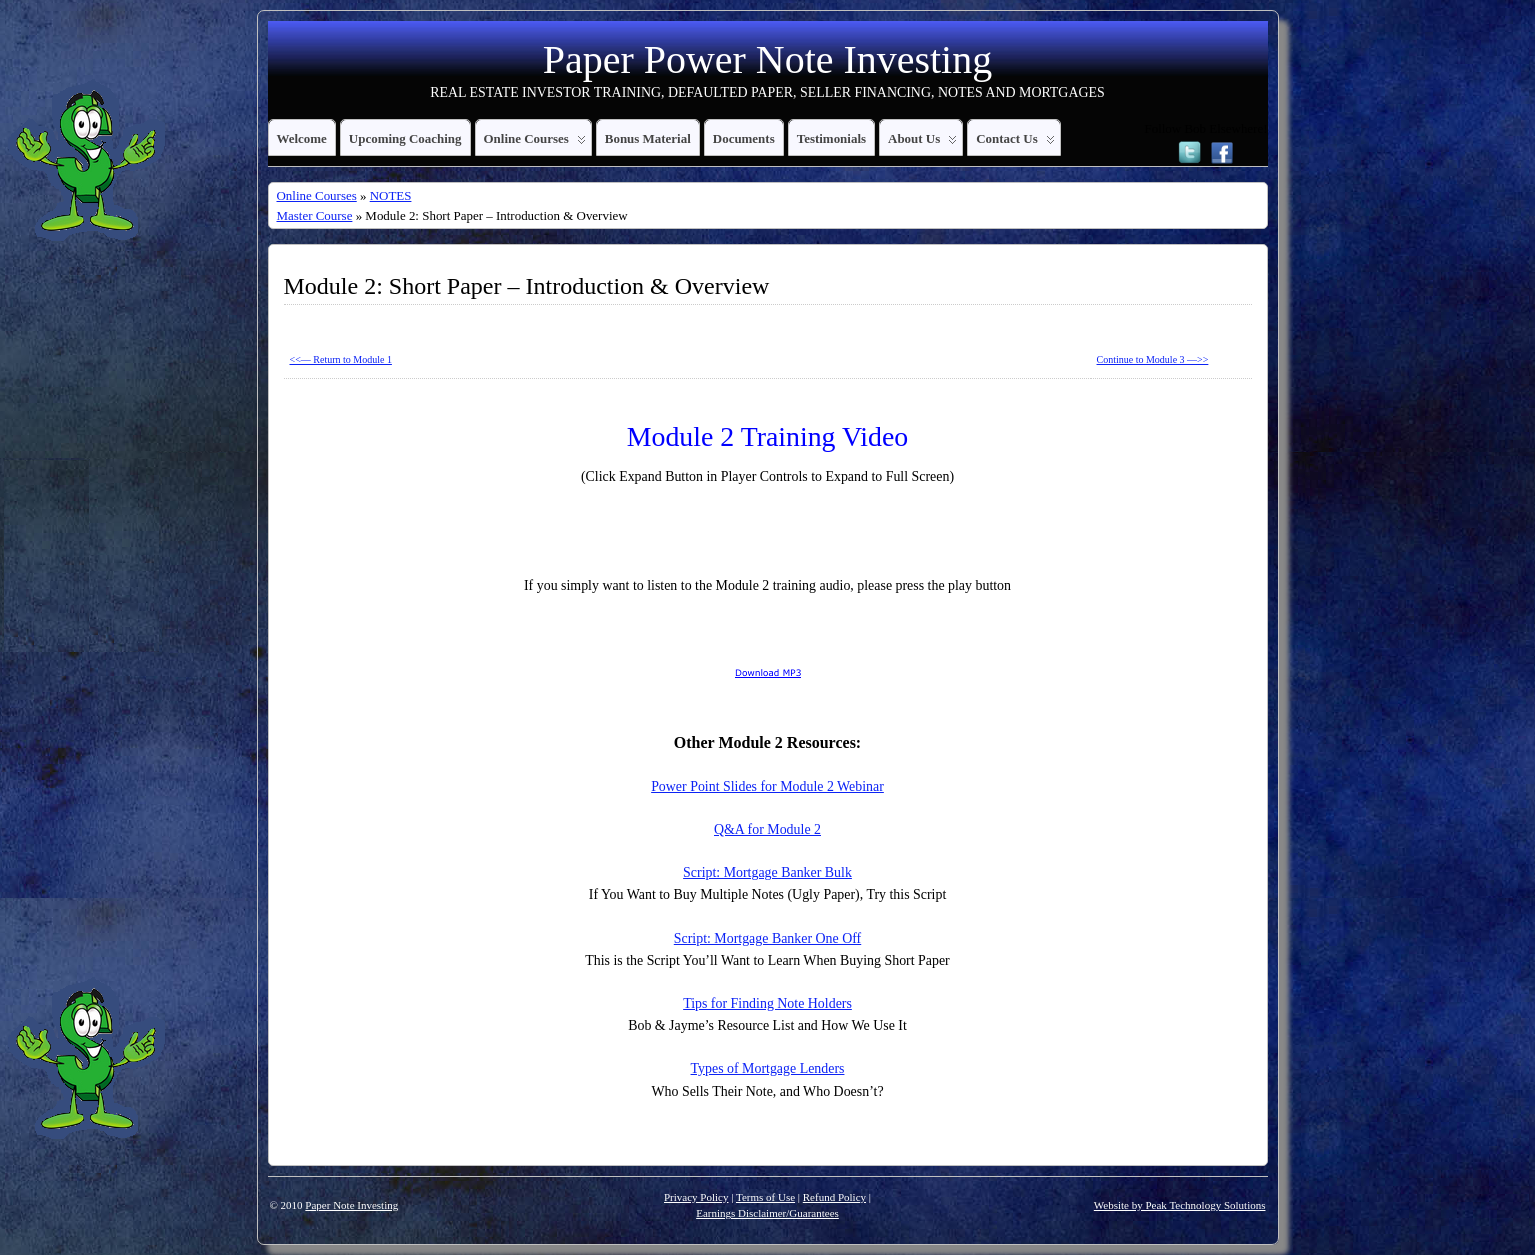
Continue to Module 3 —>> (1153, 359)
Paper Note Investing (351, 1205)
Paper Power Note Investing (767, 59)
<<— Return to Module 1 (341, 359)
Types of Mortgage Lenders (768, 1068)
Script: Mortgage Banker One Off (767, 938)
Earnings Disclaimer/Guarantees (767, 1213)
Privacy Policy (696, 1197)
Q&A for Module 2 (767, 829)
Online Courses (535, 143)
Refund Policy (834, 1197)
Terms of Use (765, 1197)
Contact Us (1015, 143)
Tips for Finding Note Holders (767, 1003)
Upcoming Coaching (405, 138)
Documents (744, 138)
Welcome (302, 138)
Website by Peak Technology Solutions (1180, 1205)
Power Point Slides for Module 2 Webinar (767, 786)
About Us (922, 143)
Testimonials (831, 138)
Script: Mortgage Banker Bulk (767, 872)
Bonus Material (648, 138)
